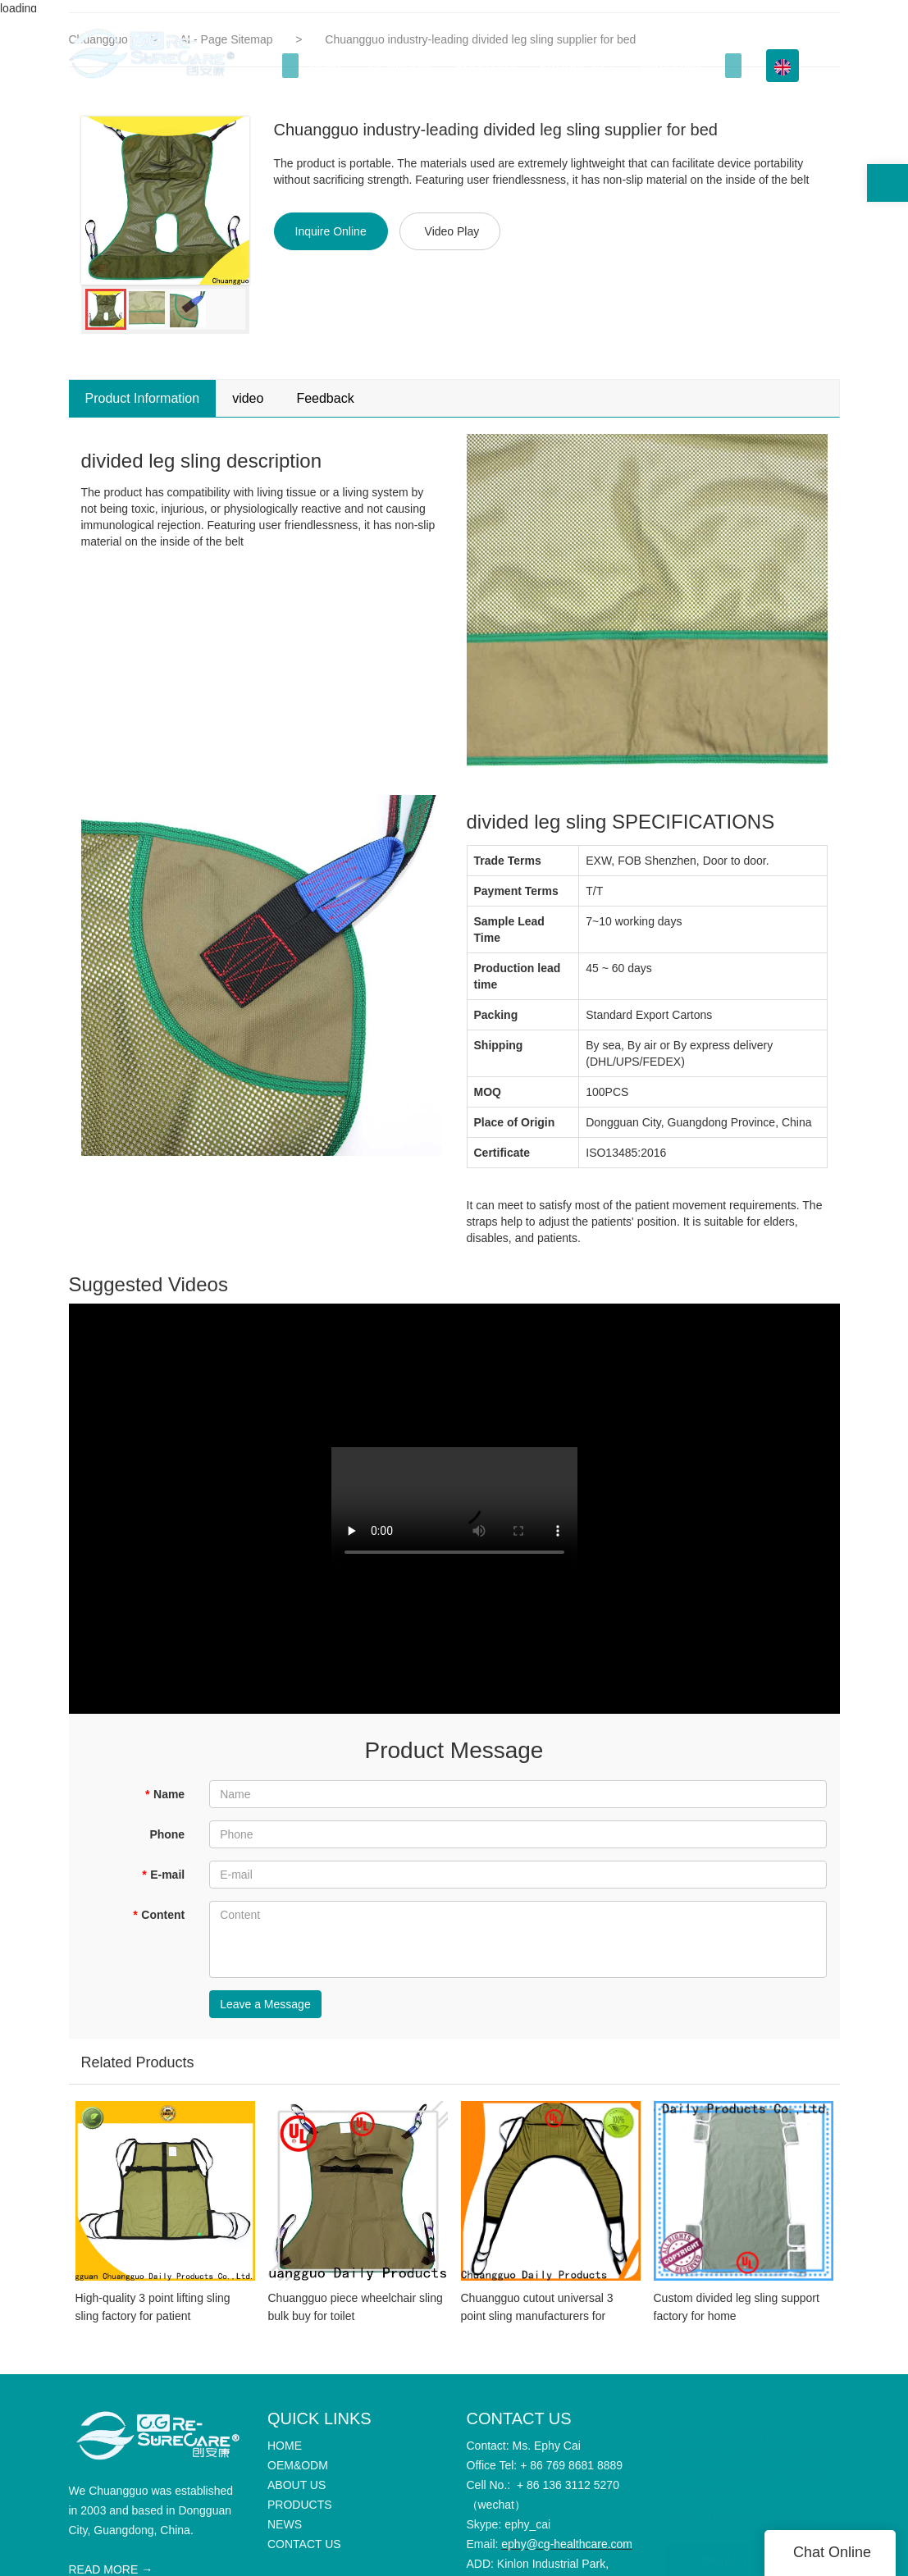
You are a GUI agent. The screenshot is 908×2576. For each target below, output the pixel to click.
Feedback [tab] (325, 398)
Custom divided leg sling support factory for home (736, 2319)
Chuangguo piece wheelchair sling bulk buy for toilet (355, 2319)
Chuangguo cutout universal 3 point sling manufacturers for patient (537, 2320)
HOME (328, 65)
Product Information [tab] (142, 398)
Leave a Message (265, 2004)
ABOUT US (485, 65)
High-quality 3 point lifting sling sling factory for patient (152, 2319)
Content (159, 1914)
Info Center (671, 65)
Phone (167, 1834)
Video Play (452, 231)
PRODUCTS (572, 65)
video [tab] (247, 398)
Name (165, 1794)
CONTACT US (730, 2558)
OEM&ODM (400, 65)
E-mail (163, 1874)
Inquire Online (331, 231)
